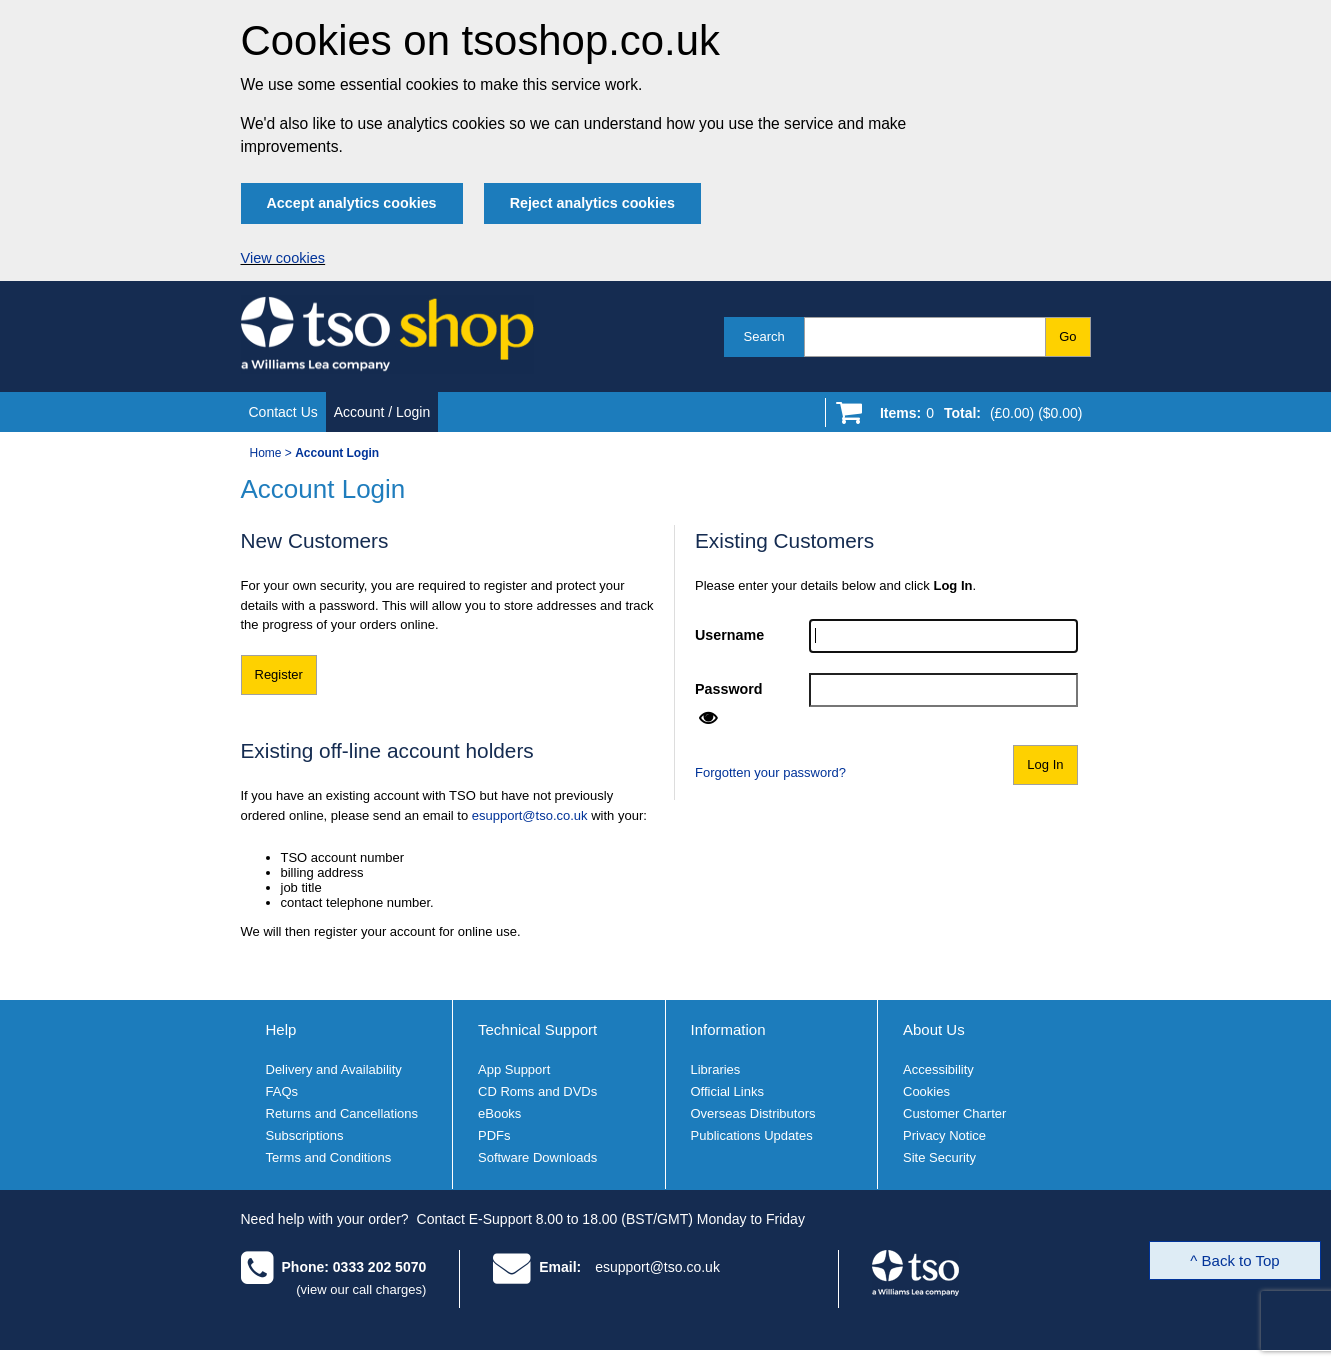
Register (279, 674)
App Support (514, 1069)
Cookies (926, 1091)
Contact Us (283, 412)
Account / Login (382, 412)
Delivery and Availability (334, 1069)
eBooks (499, 1113)
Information (728, 1029)
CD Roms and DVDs (537, 1091)
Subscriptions (305, 1135)
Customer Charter (954, 1113)
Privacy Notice (944, 1135)
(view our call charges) (361, 1289)
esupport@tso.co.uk (530, 815)
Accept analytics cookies (352, 203)
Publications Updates (752, 1135)
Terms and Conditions (329, 1157)
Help (281, 1029)
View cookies (283, 258)
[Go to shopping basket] (976, 417)
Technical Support (537, 1029)
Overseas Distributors (753, 1113)
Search (764, 336)
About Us (934, 1029)
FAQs (282, 1091)
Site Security (939, 1157)
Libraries (716, 1069)
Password (729, 689)
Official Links (727, 1091)
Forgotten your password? (770, 772)
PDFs (494, 1135)
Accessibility (938, 1069)
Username (729, 635)
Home (266, 453)
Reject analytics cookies (592, 203)
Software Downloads (537, 1157)
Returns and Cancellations (342, 1113)
